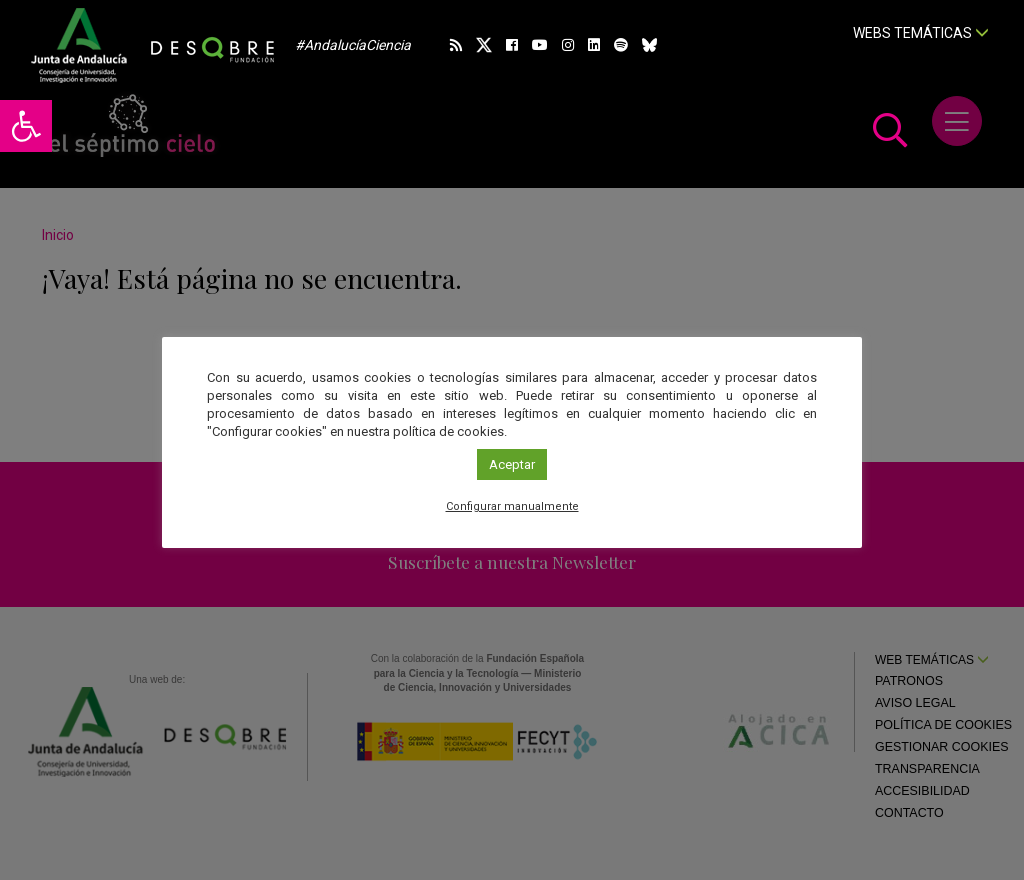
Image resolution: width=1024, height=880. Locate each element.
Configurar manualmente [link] (512, 506)
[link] (26, 126)
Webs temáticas (921, 33)
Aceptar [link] (512, 464)
